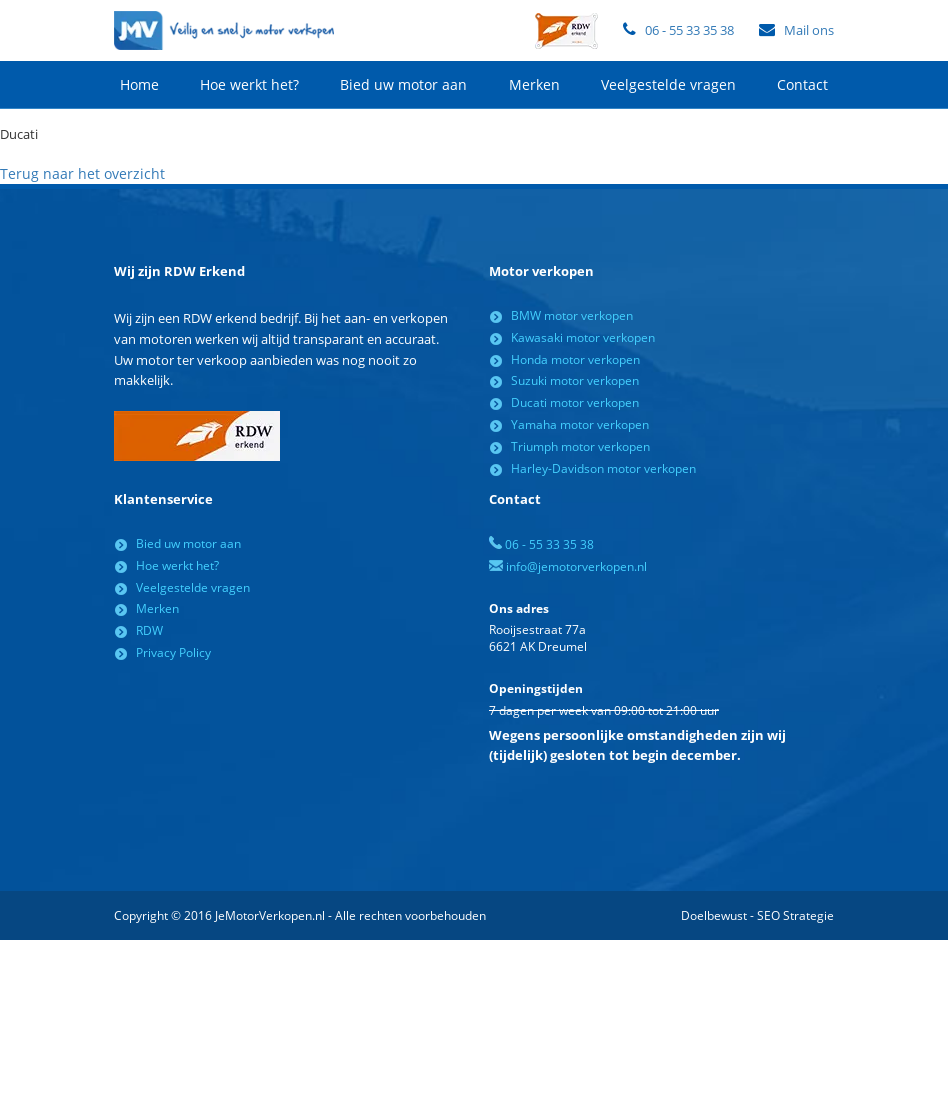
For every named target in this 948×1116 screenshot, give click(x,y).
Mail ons (809, 30)
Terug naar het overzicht (82, 173)
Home (139, 84)
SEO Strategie (795, 915)
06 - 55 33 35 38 (689, 30)
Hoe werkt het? (249, 84)
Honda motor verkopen (575, 359)
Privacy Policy (173, 652)
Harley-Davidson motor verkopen (603, 468)
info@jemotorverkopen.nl (568, 566)
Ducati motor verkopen (575, 402)
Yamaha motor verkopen (580, 424)
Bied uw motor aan (403, 84)
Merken (534, 84)
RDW (149, 630)
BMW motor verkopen (572, 315)
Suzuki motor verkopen (575, 380)
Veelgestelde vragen (668, 84)
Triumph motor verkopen (580, 446)
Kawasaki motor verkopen (583, 337)
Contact (802, 84)
